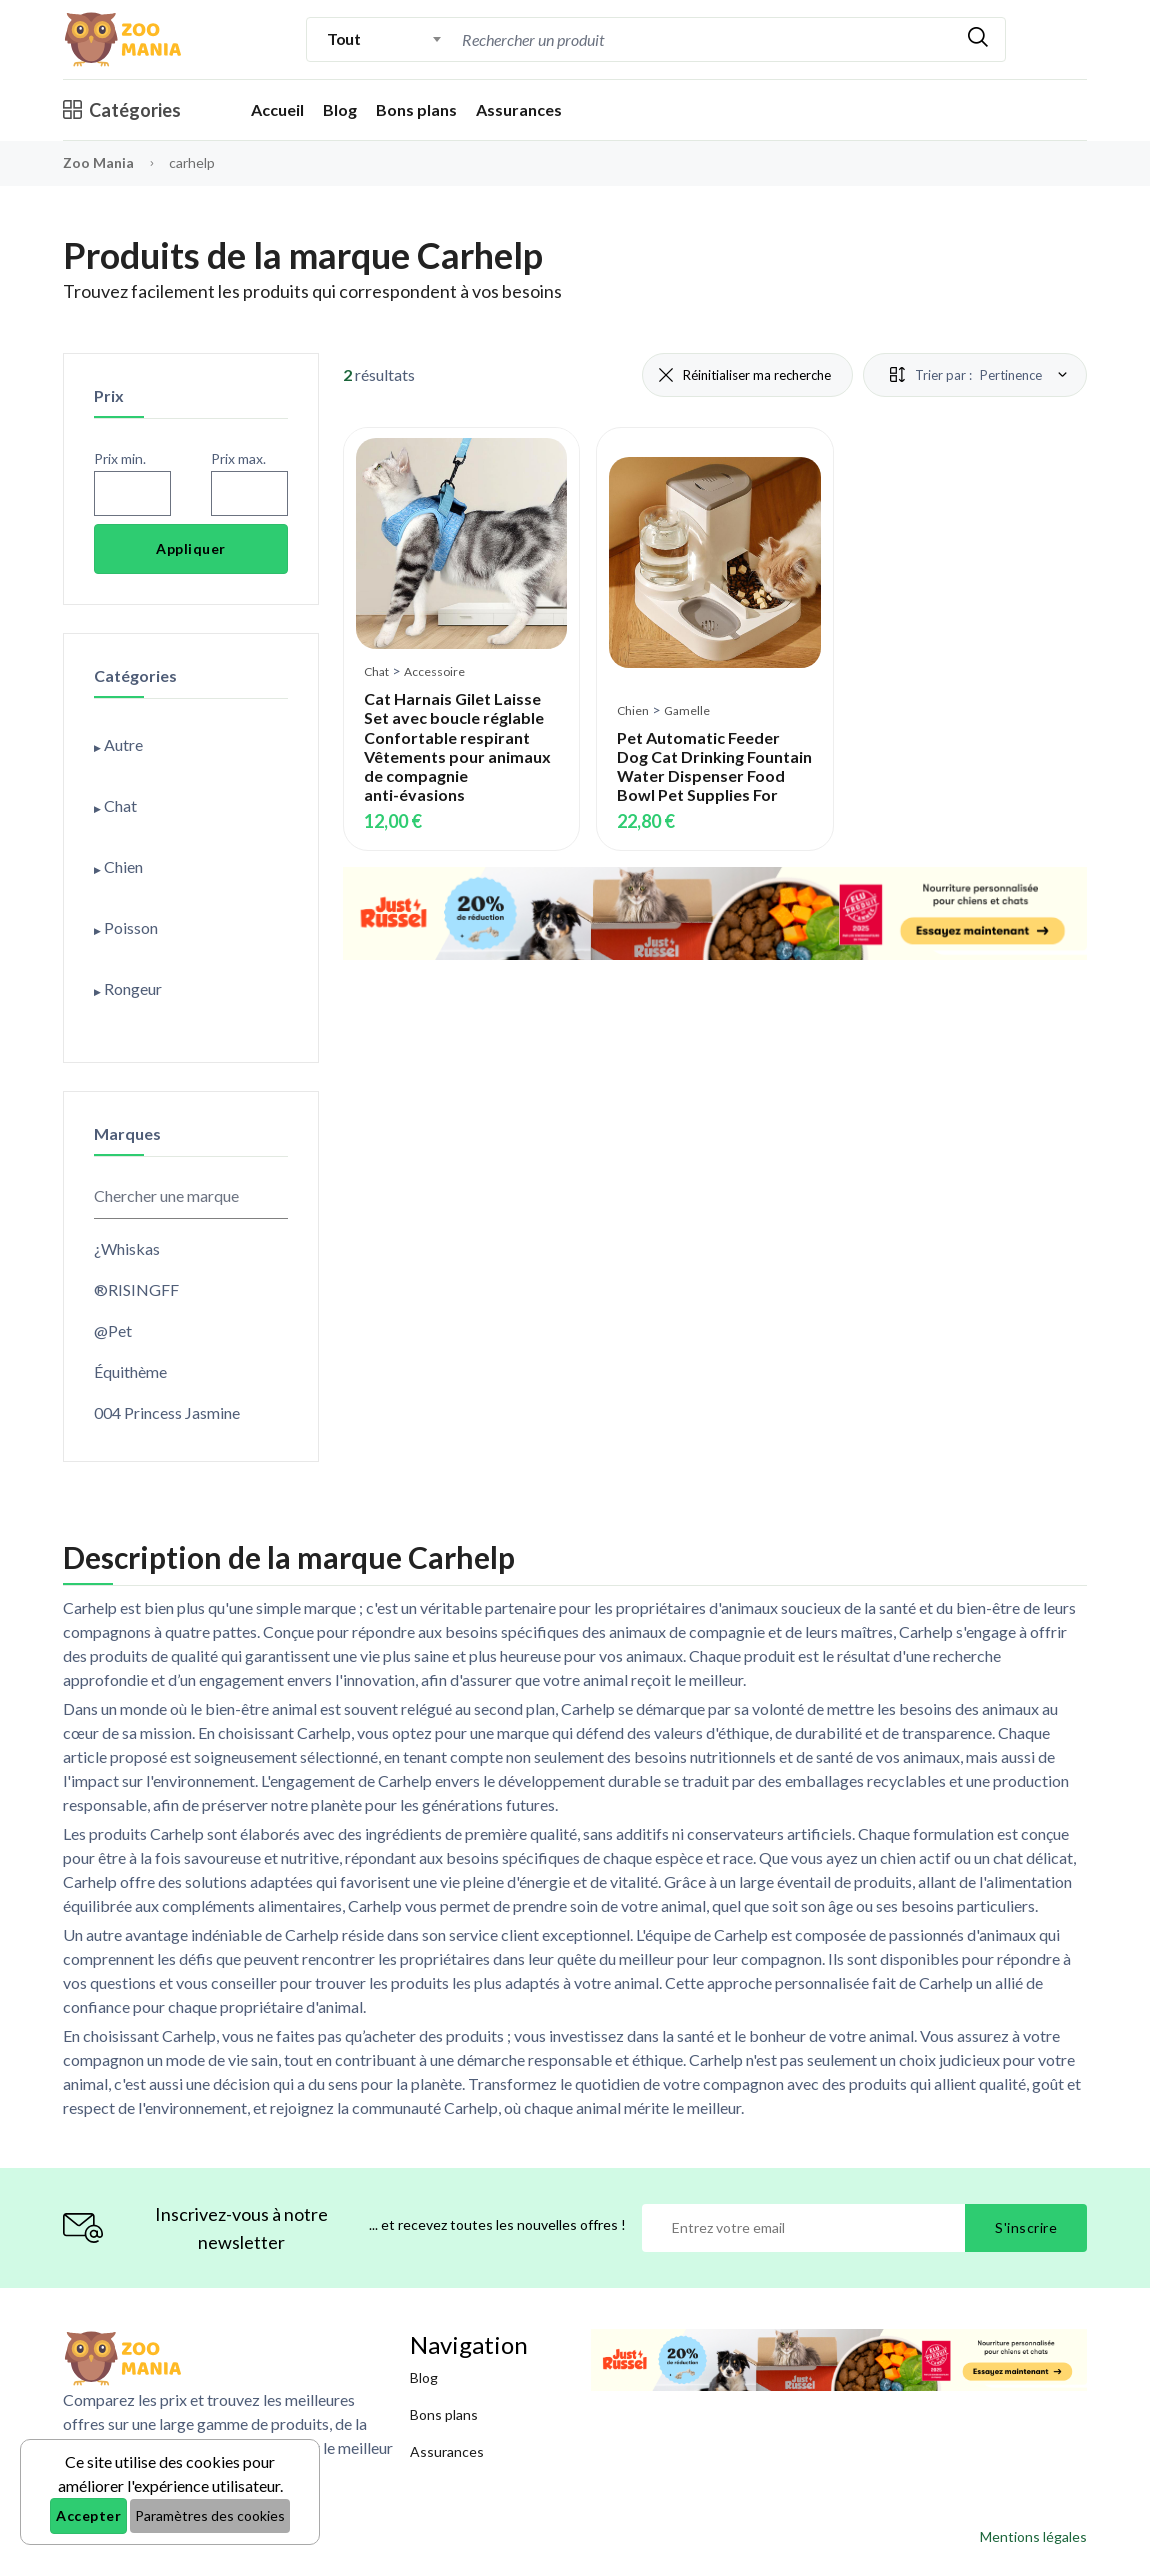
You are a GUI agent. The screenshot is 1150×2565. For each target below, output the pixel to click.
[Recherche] (627, 39)
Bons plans (416, 109)
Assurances (519, 109)
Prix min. (120, 458)
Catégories (122, 110)
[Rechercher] (978, 39)
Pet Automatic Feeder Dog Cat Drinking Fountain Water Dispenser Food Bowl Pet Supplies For (714, 766)
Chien (633, 710)
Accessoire (434, 671)
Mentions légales (1033, 2536)
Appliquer (191, 548)
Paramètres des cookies (210, 2515)
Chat (376, 671)
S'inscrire (1026, 2227)
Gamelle (687, 710)
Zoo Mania (98, 162)
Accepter (88, 2515)
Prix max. (238, 458)
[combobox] (384, 39)
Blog (340, 109)
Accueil (277, 109)
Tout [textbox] (343, 38)
